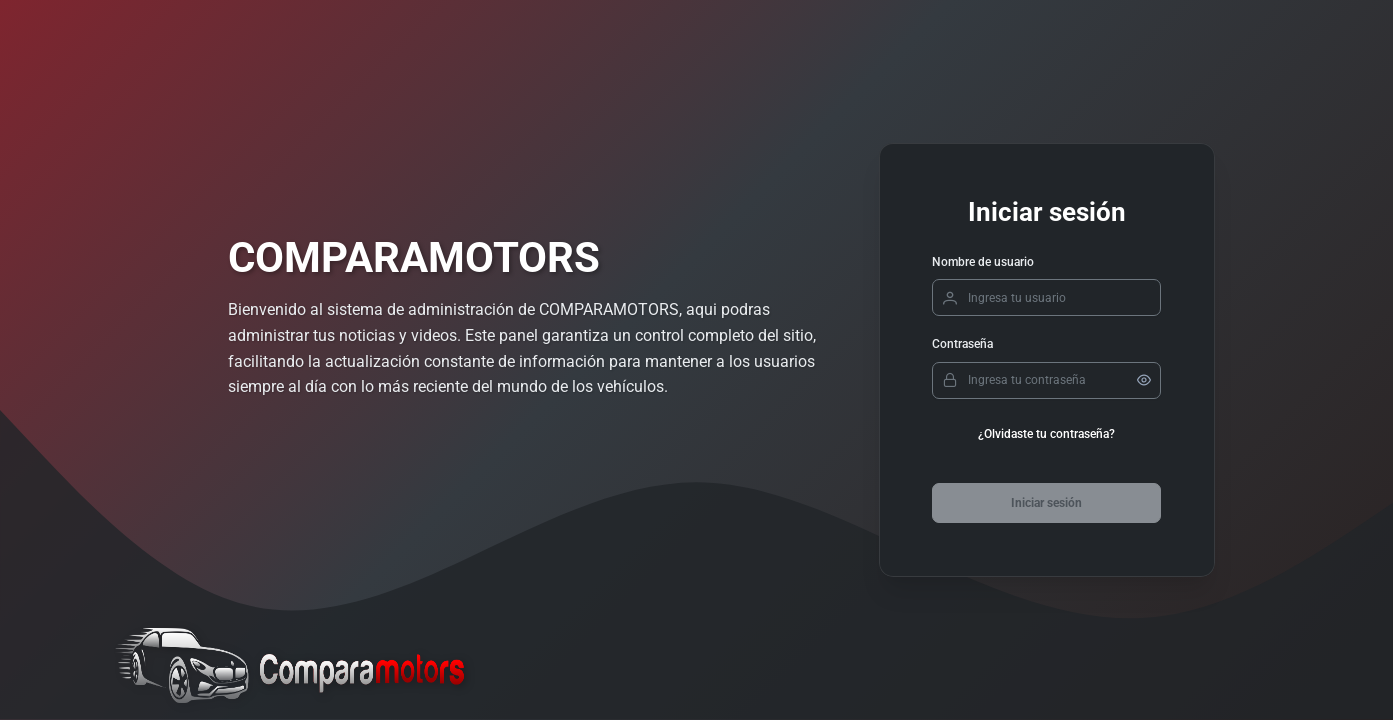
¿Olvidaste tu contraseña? (1046, 434)
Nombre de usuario (983, 262)
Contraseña (962, 344)
